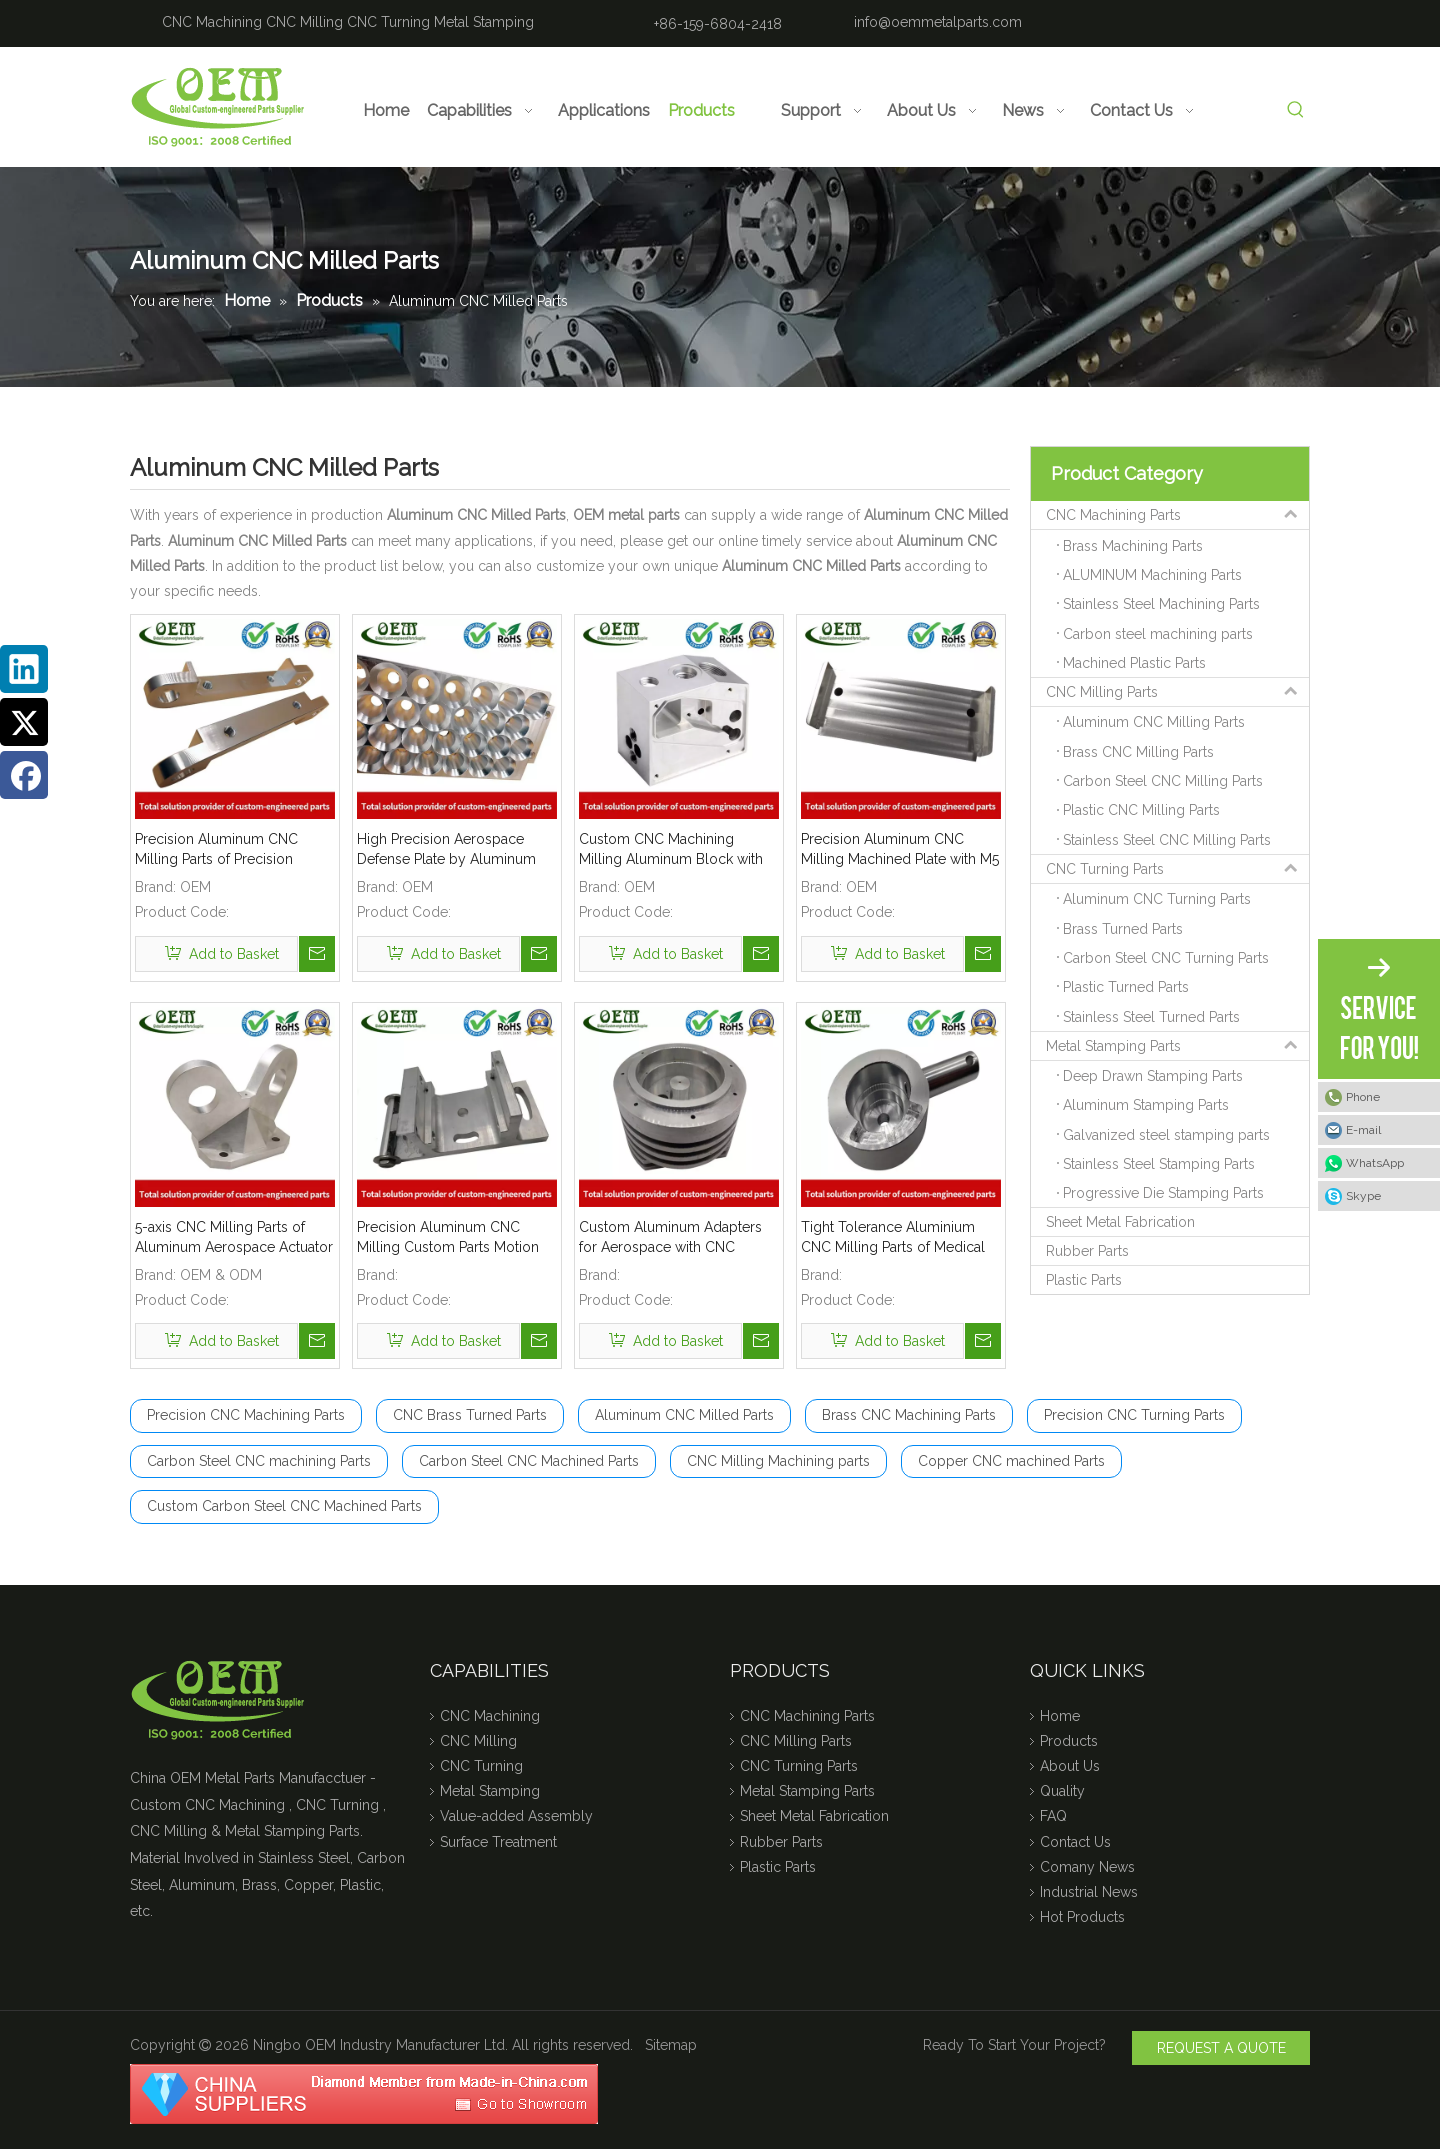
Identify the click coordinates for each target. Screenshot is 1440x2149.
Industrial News (1089, 1892)
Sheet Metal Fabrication (1120, 1222)
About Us (1070, 1766)
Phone (1363, 1097)
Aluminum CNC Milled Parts (684, 1415)
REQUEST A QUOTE (1221, 2048)
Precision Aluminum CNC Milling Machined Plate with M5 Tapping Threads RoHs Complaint (900, 850)
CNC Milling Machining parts (778, 1461)
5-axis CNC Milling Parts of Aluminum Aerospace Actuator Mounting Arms (234, 1238)
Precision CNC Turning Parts (1134, 1415)
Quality (1062, 1791)
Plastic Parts (1084, 1280)
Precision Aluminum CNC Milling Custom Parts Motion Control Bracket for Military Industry (448, 1238)
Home (1060, 1716)
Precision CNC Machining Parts (246, 1415)
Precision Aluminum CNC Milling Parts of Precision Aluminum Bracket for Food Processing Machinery (224, 850)
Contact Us (1075, 1842)
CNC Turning (388, 22)
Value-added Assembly (516, 1816)
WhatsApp (1375, 1163)
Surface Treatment (498, 1842)
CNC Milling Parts (1177, 692)
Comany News (1087, 1867)
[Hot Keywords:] (1295, 110)
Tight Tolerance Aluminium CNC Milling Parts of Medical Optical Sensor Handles (893, 1238)
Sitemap (671, 2045)
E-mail (1363, 1130)
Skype (1363, 1196)
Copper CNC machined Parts (1011, 1461)
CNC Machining (212, 22)
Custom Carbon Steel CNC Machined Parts (284, 1506)
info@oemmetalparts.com (938, 22)
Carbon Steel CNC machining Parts (259, 1461)
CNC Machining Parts (1177, 515)
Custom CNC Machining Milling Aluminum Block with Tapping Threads (671, 850)
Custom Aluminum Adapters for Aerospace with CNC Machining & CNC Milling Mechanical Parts (670, 1238)
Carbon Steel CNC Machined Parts (529, 1461)
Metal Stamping (484, 22)
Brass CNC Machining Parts (909, 1415)
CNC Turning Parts (1177, 869)
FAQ (1053, 1816)
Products (1069, 1741)
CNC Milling (304, 22)
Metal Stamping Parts (1177, 1046)
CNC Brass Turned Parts (470, 1415)
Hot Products (1082, 1917)
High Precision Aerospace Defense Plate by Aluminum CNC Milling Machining (446, 850)
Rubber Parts (1087, 1251)
